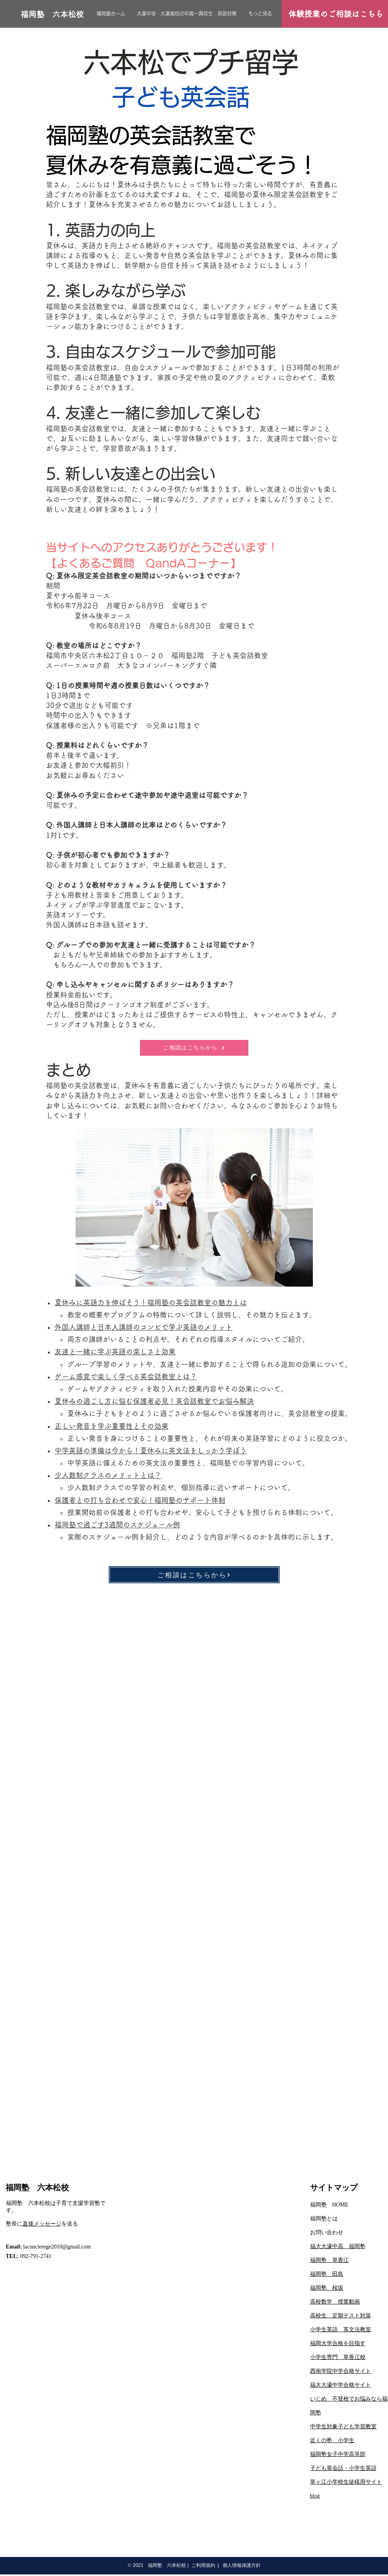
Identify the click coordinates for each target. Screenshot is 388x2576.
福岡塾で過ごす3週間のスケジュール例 (117, 1524)
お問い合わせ (326, 2232)
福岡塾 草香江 (329, 2260)
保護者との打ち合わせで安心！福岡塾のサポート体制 (140, 1500)
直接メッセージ (42, 2224)
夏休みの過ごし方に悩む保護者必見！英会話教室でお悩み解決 (154, 1401)
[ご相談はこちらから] (194, 1048)
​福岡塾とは (324, 2219)
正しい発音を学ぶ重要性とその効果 (111, 1426)
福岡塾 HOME (329, 2205)
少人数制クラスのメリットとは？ (108, 1475)
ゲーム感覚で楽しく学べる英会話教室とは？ (126, 1376)
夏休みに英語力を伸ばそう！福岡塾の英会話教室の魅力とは (151, 1302)
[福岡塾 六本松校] (52, 14)
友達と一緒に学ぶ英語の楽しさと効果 (115, 1351)
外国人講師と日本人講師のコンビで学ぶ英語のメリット (144, 1327)
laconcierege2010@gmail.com (57, 2247)
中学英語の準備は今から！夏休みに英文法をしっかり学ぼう (151, 1450)
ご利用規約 (203, 2565)
